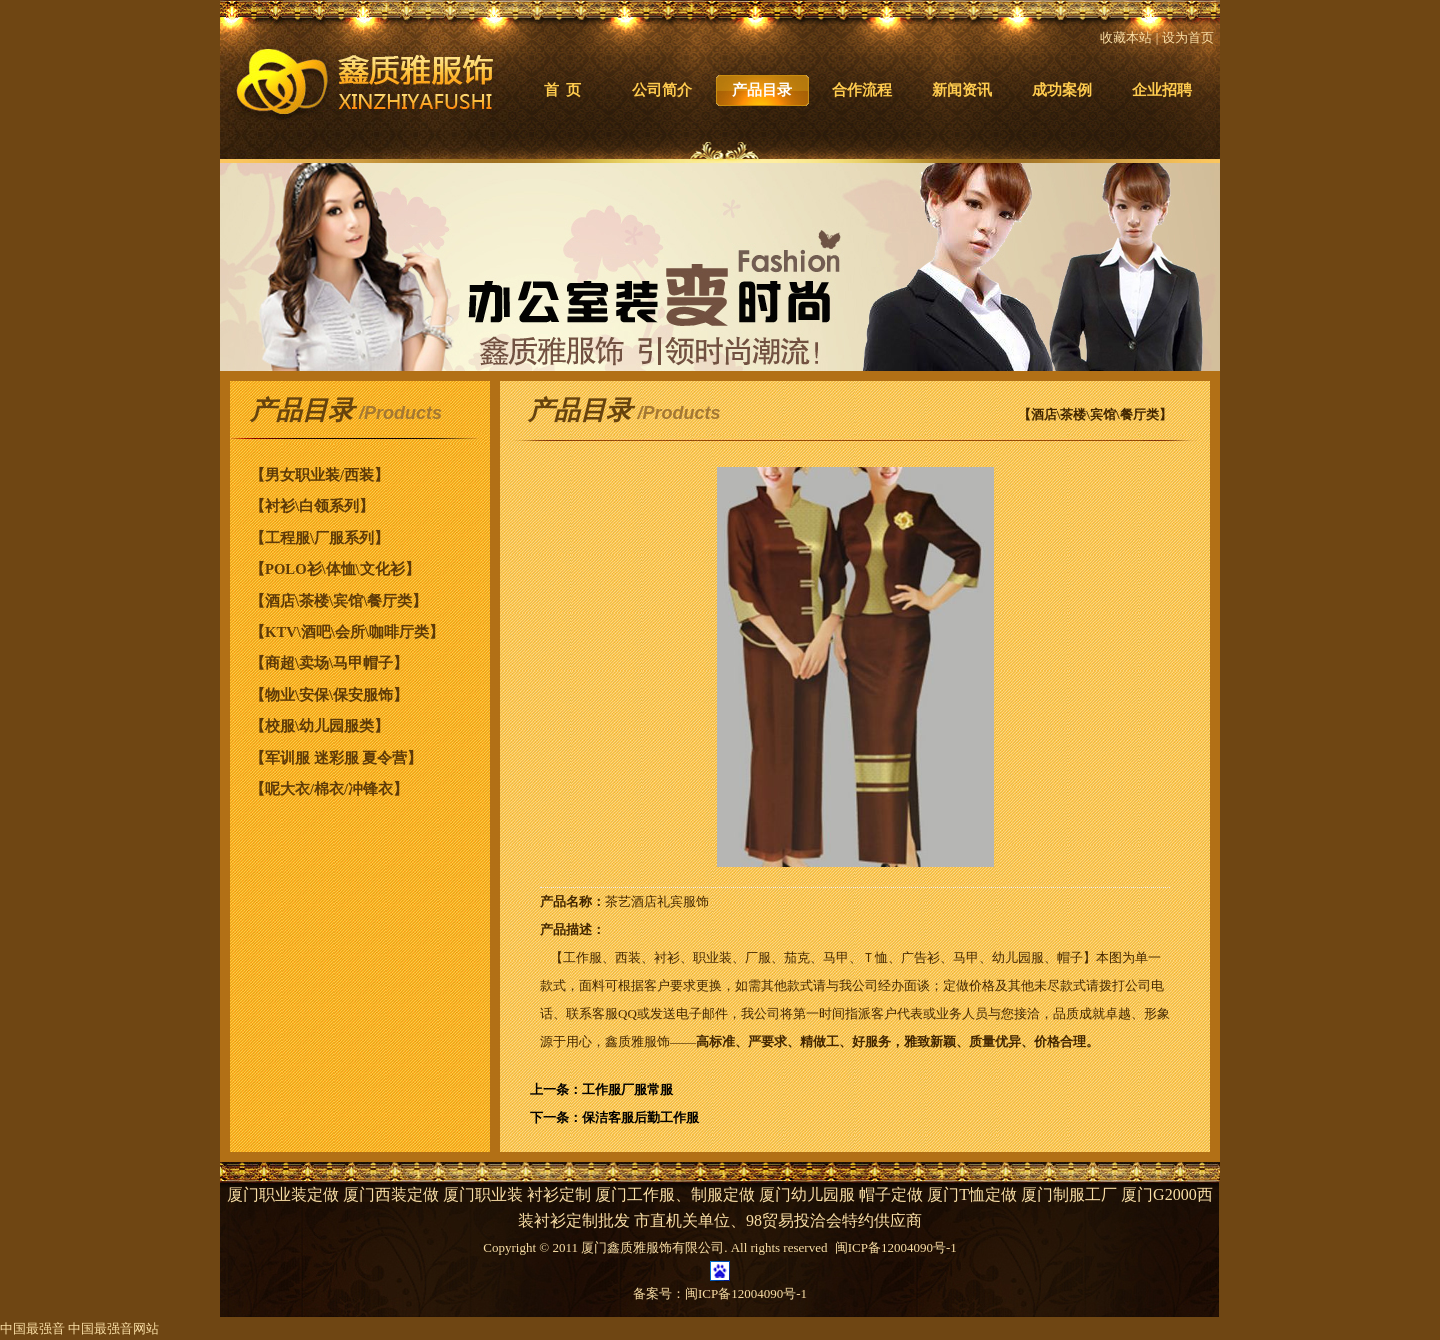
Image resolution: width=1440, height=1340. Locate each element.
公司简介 (662, 90)
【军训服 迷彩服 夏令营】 (336, 758)
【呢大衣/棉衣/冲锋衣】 (329, 789)
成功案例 (1062, 90)
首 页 (562, 90)
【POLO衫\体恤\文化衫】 (335, 569)
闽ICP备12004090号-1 (746, 1293)
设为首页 (1188, 37)
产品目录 (762, 90)
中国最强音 (32, 1328)
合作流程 (862, 90)
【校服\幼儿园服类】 (319, 726)
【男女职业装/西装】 (319, 475)
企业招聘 (1162, 90)
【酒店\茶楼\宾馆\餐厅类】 (338, 601)
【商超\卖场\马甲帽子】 (329, 663)
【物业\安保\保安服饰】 (329, 695)
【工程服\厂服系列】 (319, 538)
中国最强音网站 (113, 1328)
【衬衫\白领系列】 (312, 506)
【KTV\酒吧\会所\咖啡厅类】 (347, 632)
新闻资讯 (962, 90)
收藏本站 (1126, 37)
